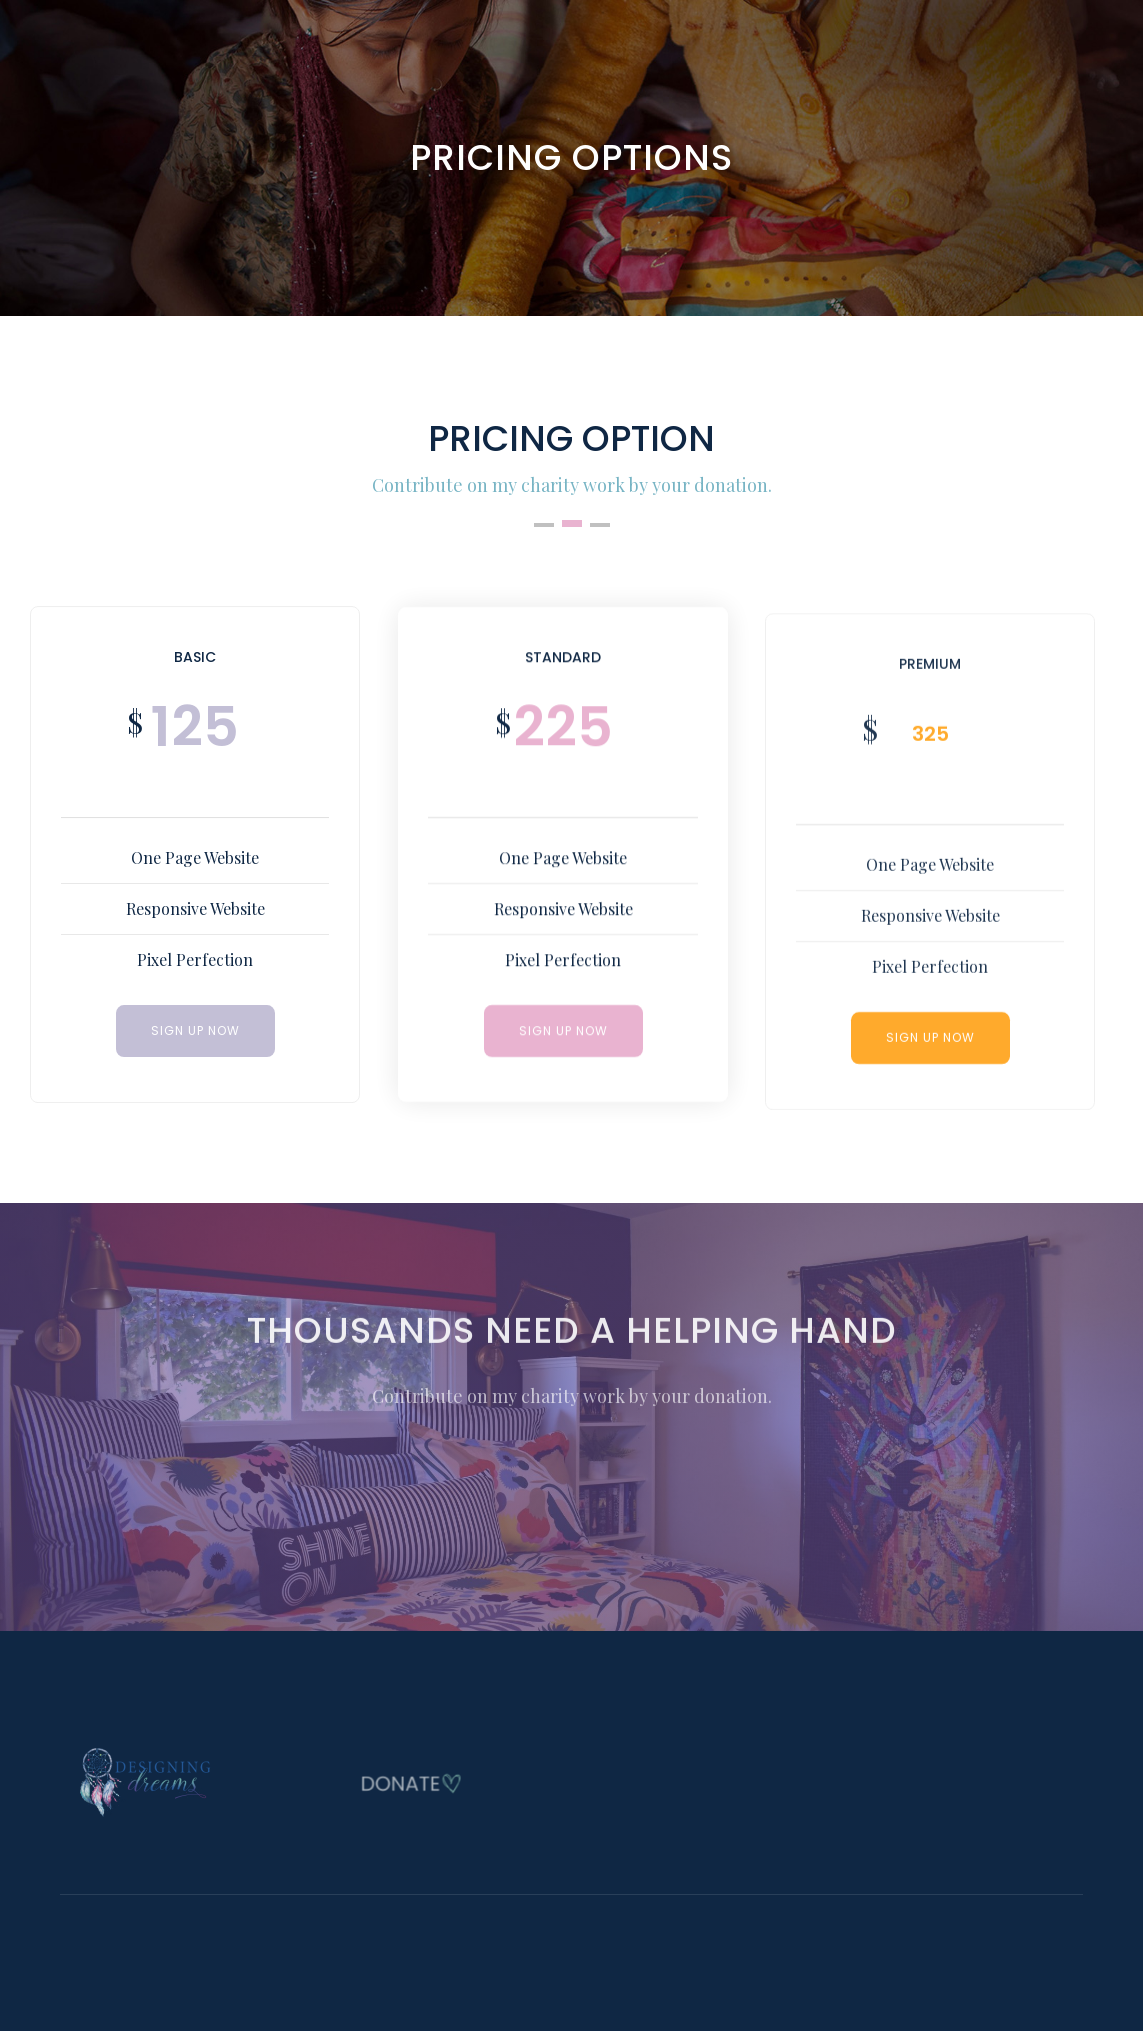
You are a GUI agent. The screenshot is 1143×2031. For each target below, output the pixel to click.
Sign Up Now (562, 1032)
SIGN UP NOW (195, 1030)
